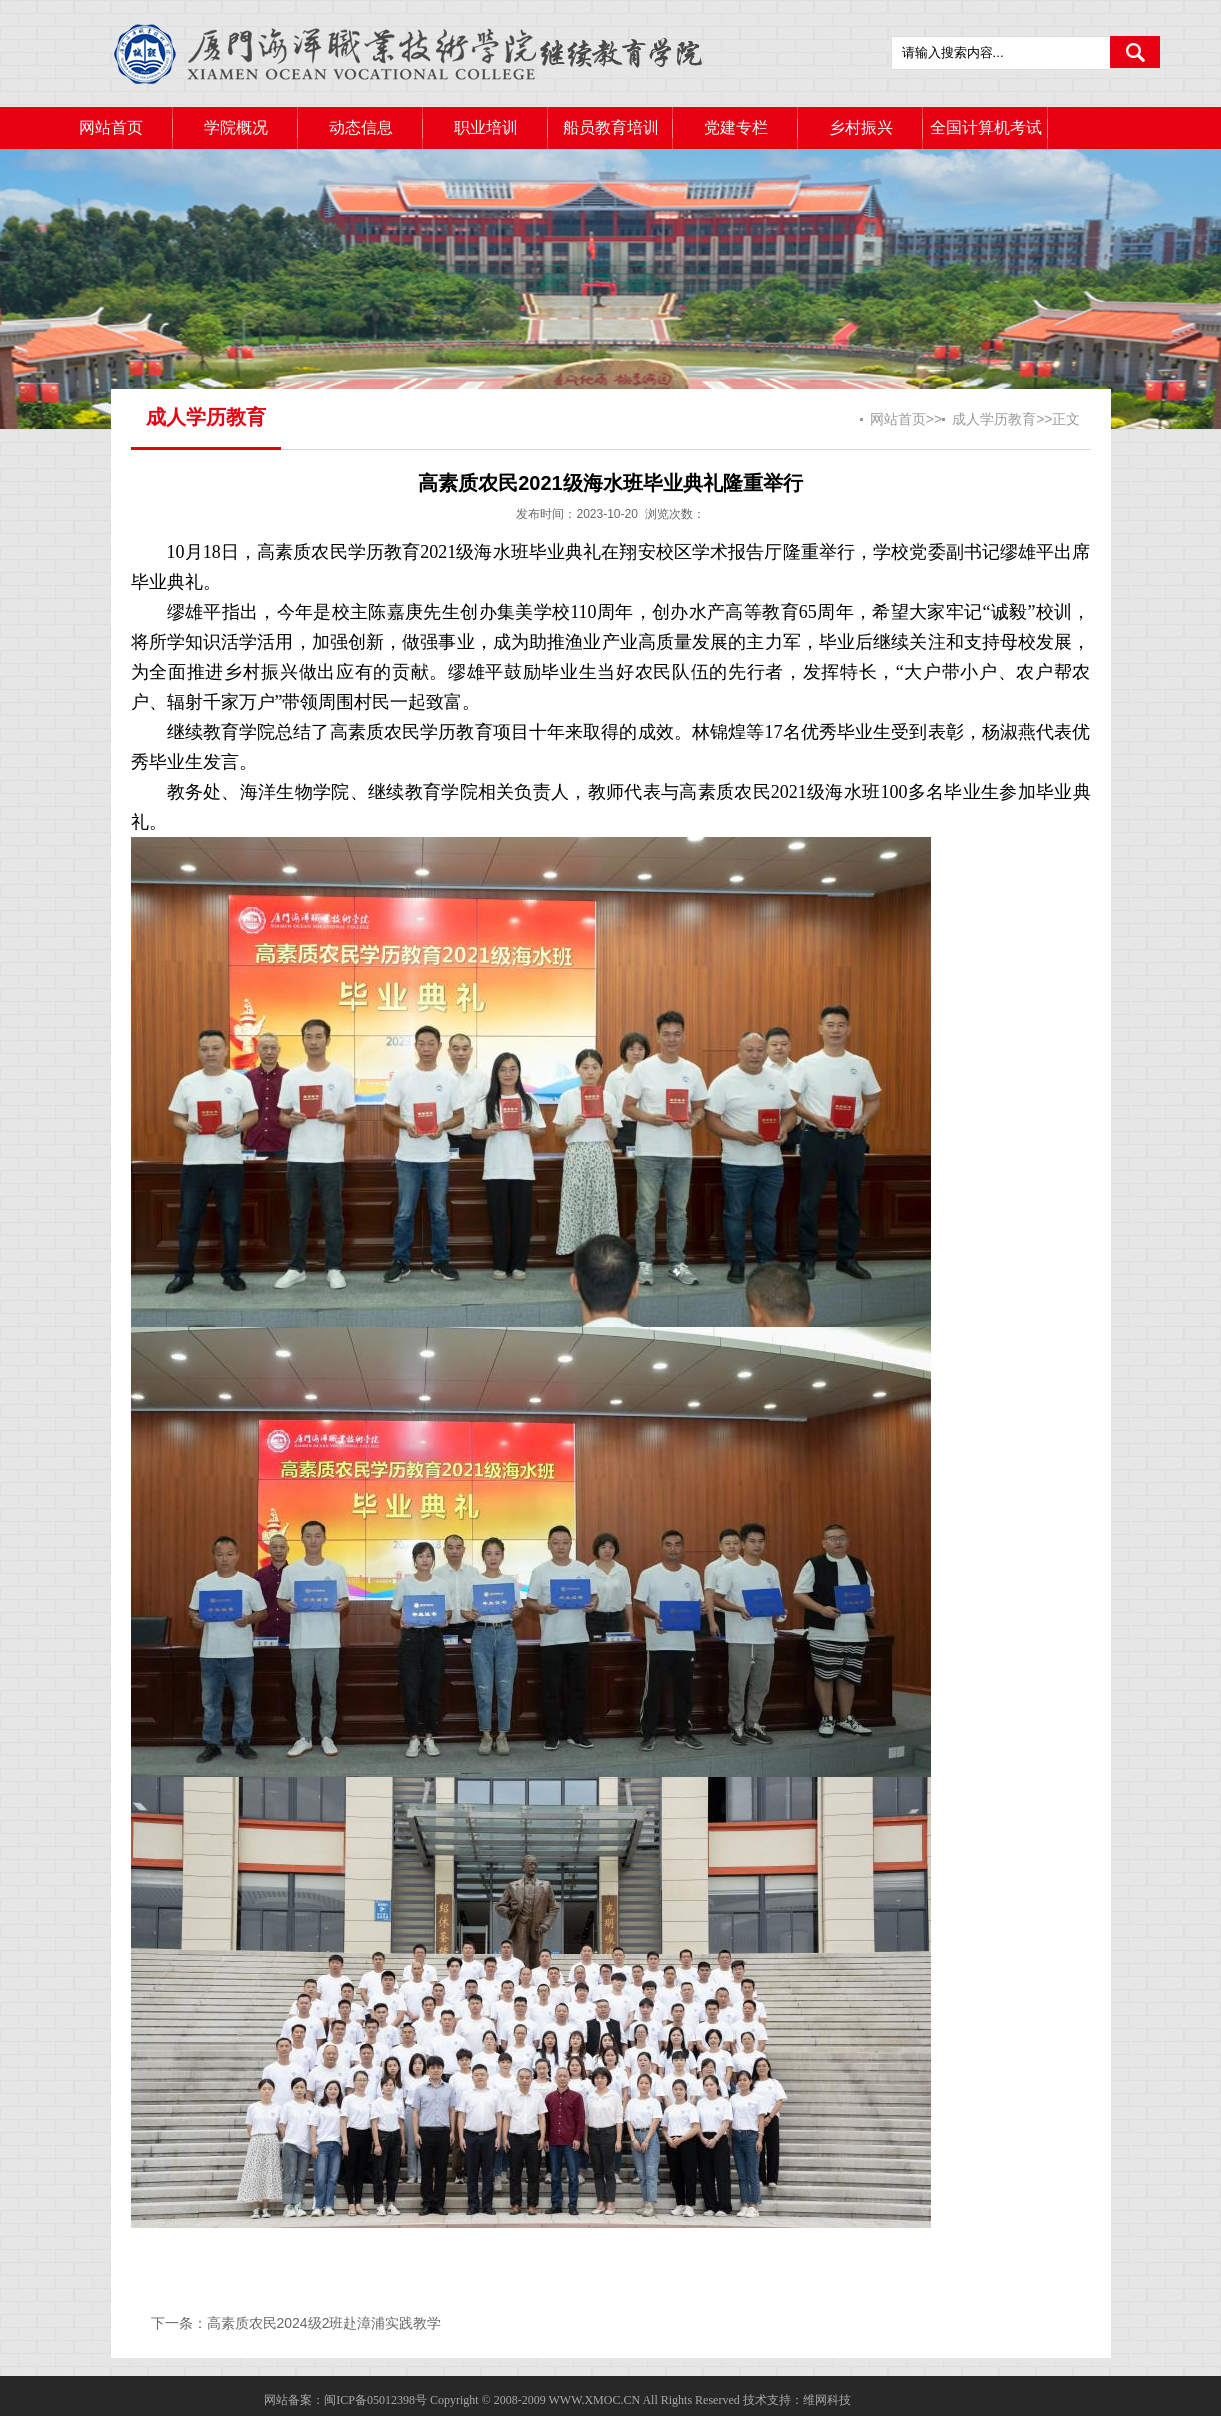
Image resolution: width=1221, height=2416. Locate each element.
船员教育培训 (611, 127)
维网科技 (827, 2400)
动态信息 (361, 127)
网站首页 (111, 127)
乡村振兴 (861, 127)
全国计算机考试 (986, 127)
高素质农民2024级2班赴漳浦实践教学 (324, 2323)
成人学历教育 (994, 419)
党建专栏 (736, 127)
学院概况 (236, 127)
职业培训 (486, 127)
